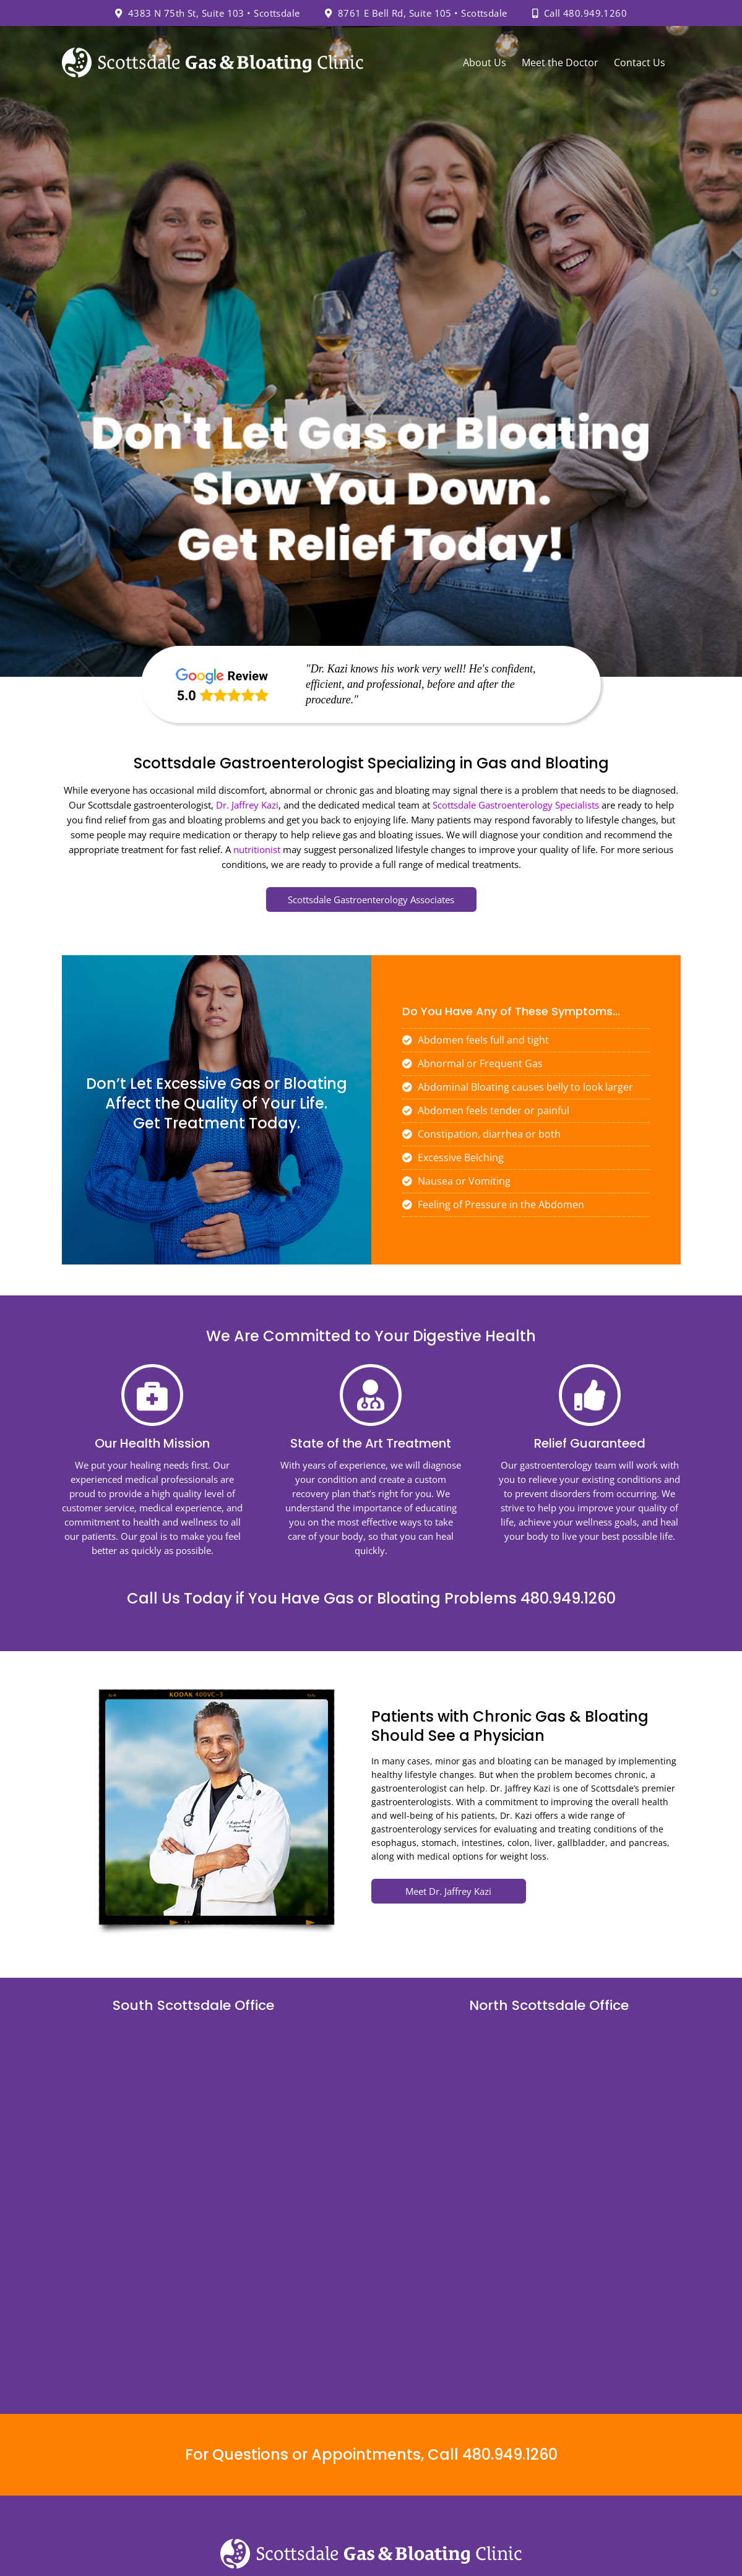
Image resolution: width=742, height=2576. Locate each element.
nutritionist (256, 849)
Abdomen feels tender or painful (485, 1110)
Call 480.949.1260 (580, 13)
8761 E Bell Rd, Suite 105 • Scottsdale (416, 13)
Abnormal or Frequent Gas (472, 1063)
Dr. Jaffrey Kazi (247, 805)
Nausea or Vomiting (456, 1181)
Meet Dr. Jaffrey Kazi (448, 1891)
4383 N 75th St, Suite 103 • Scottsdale (207, 13)
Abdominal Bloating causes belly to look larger (517, 1087)
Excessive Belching (453, 1157)
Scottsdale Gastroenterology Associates (371, 899)
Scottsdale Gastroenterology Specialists (516, 805)
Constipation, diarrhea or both (481, 1134)
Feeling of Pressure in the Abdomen (493, 1204)
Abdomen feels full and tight (475, 1040)
